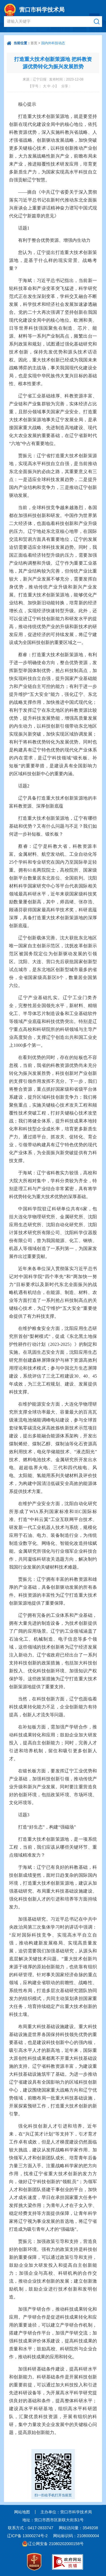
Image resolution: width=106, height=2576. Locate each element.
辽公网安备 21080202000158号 (56, 2543)
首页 (34, 43)
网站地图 (22, 2512)
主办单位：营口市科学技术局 (66, 2512)
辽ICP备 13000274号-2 (27, 2535)
